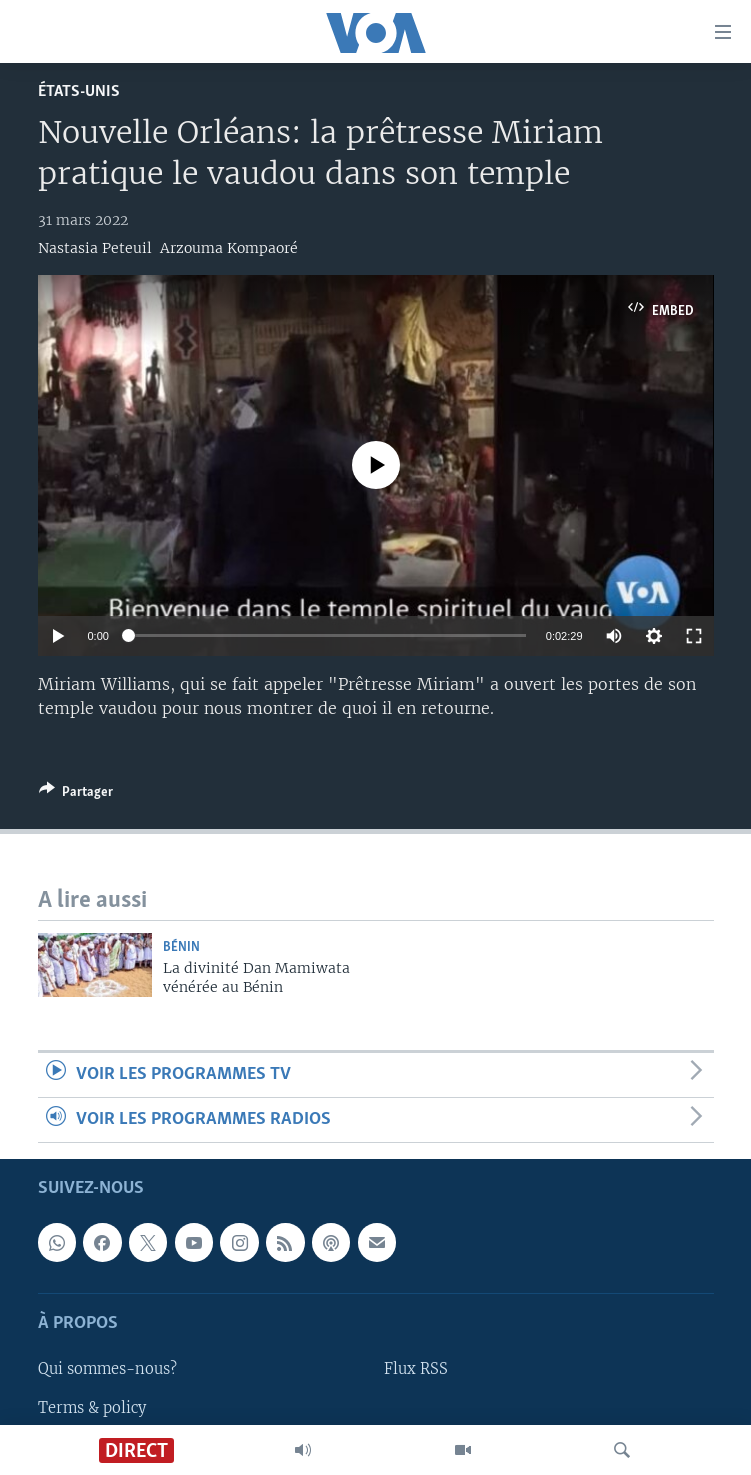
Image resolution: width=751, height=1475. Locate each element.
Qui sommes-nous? (107, 1370)
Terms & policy (92, 1408)
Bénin (181, 947)
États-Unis (79, 91)
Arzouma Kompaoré (229, 248)
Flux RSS (416, 1370)
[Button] (76, 795)
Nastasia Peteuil (95, 248)
